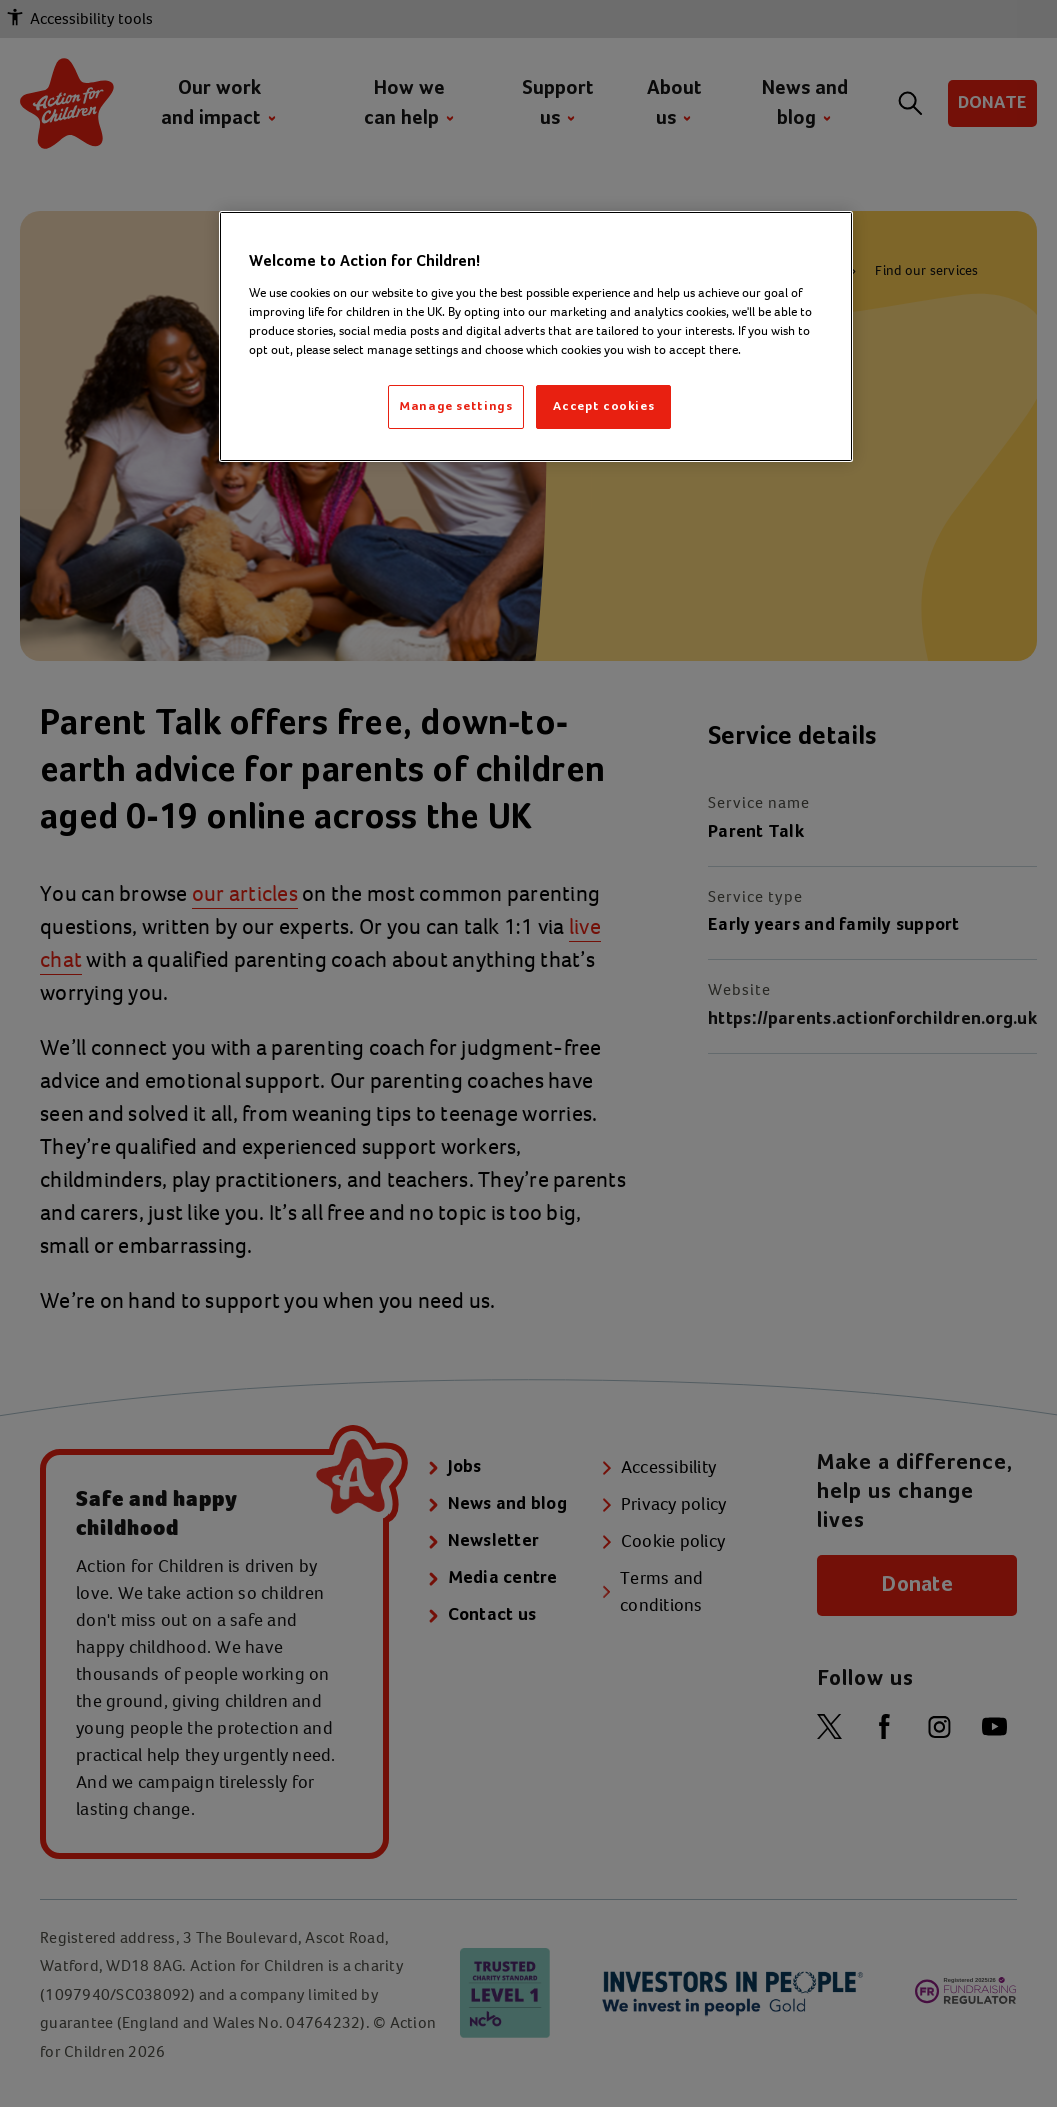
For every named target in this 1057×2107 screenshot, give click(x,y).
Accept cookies (603, 406)
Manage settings (456, 406)
